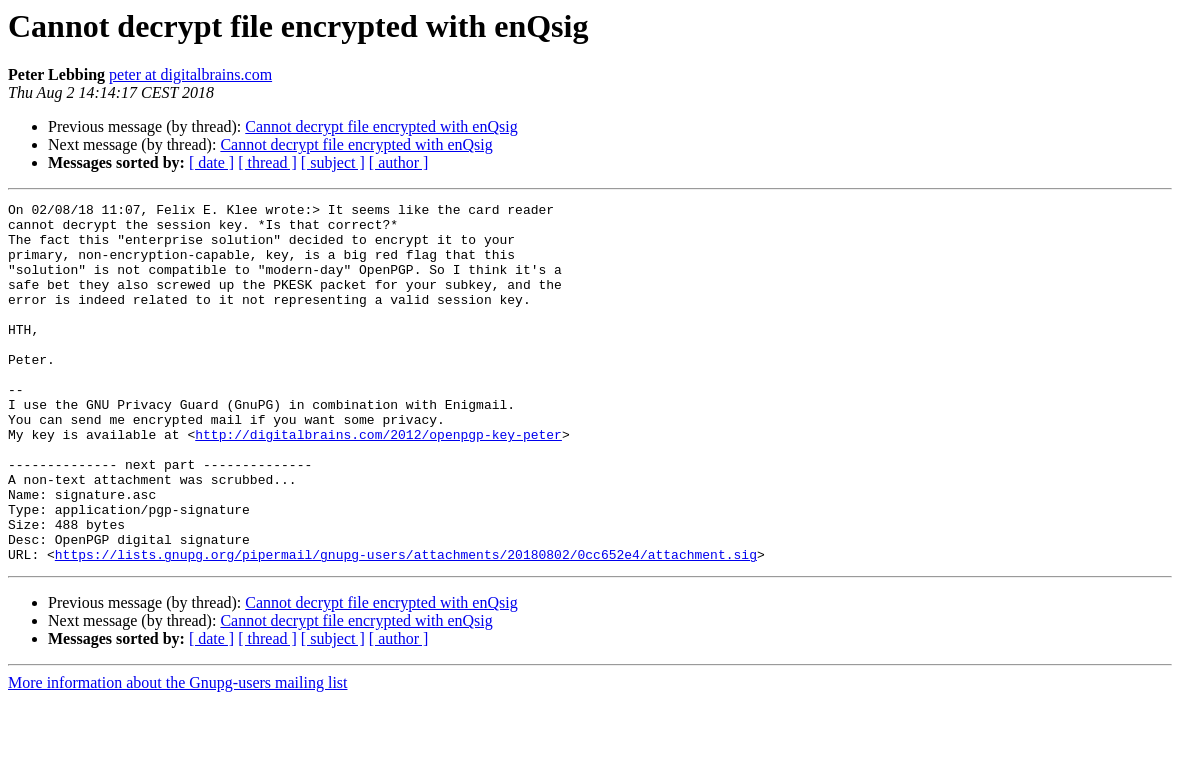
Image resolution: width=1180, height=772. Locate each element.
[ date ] (211, 162)
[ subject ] (333, 162)
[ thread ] (267, 162)
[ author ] (399, 162)
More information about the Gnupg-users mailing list (178, 754)
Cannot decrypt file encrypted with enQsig (381, 126)
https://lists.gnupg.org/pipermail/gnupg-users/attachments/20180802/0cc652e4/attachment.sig (406, 626)
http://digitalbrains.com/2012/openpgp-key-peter (378, 482)
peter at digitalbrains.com (190, 74)
